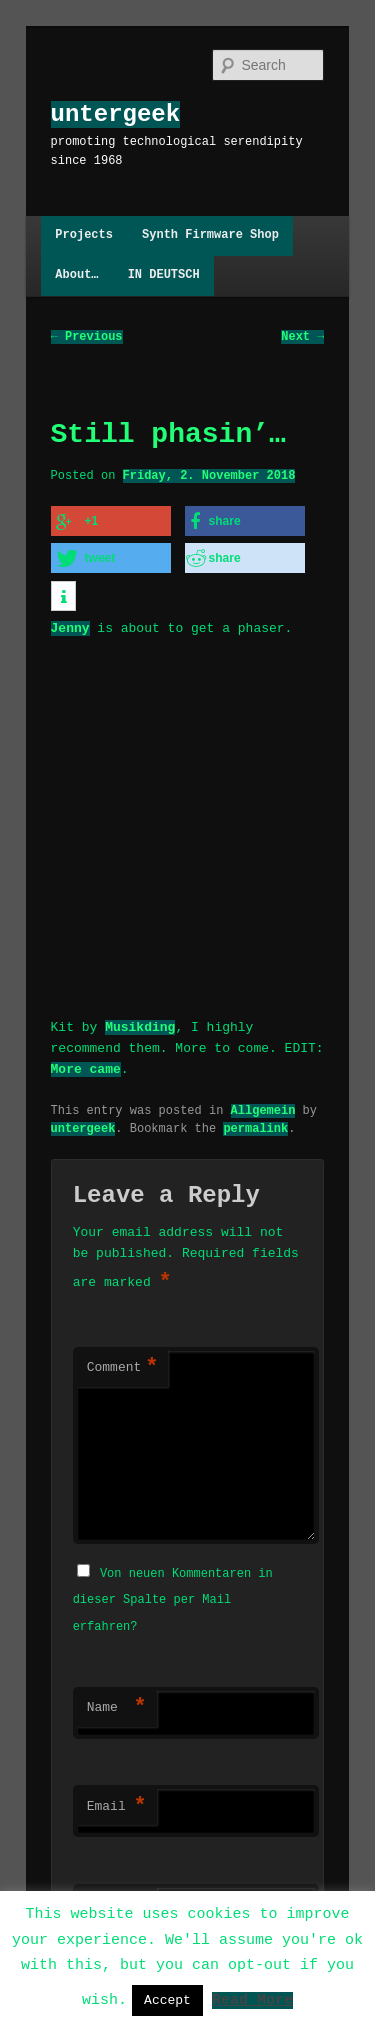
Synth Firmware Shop (210, 235)
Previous (87, 336)
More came (86, 1065)
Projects (84, 235)
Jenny (70, 625)
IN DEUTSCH (164, 275)
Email (117, 1802)
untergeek (116, 114)
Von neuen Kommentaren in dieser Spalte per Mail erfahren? (173, 1595)
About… (76, 275)
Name (117, 1703)
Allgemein (263, 1106)
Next (302, 336)
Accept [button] (167, 2000)
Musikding (140, 1023)
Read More (252, 1999)
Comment (123, 1365)
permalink (255, 1124)
